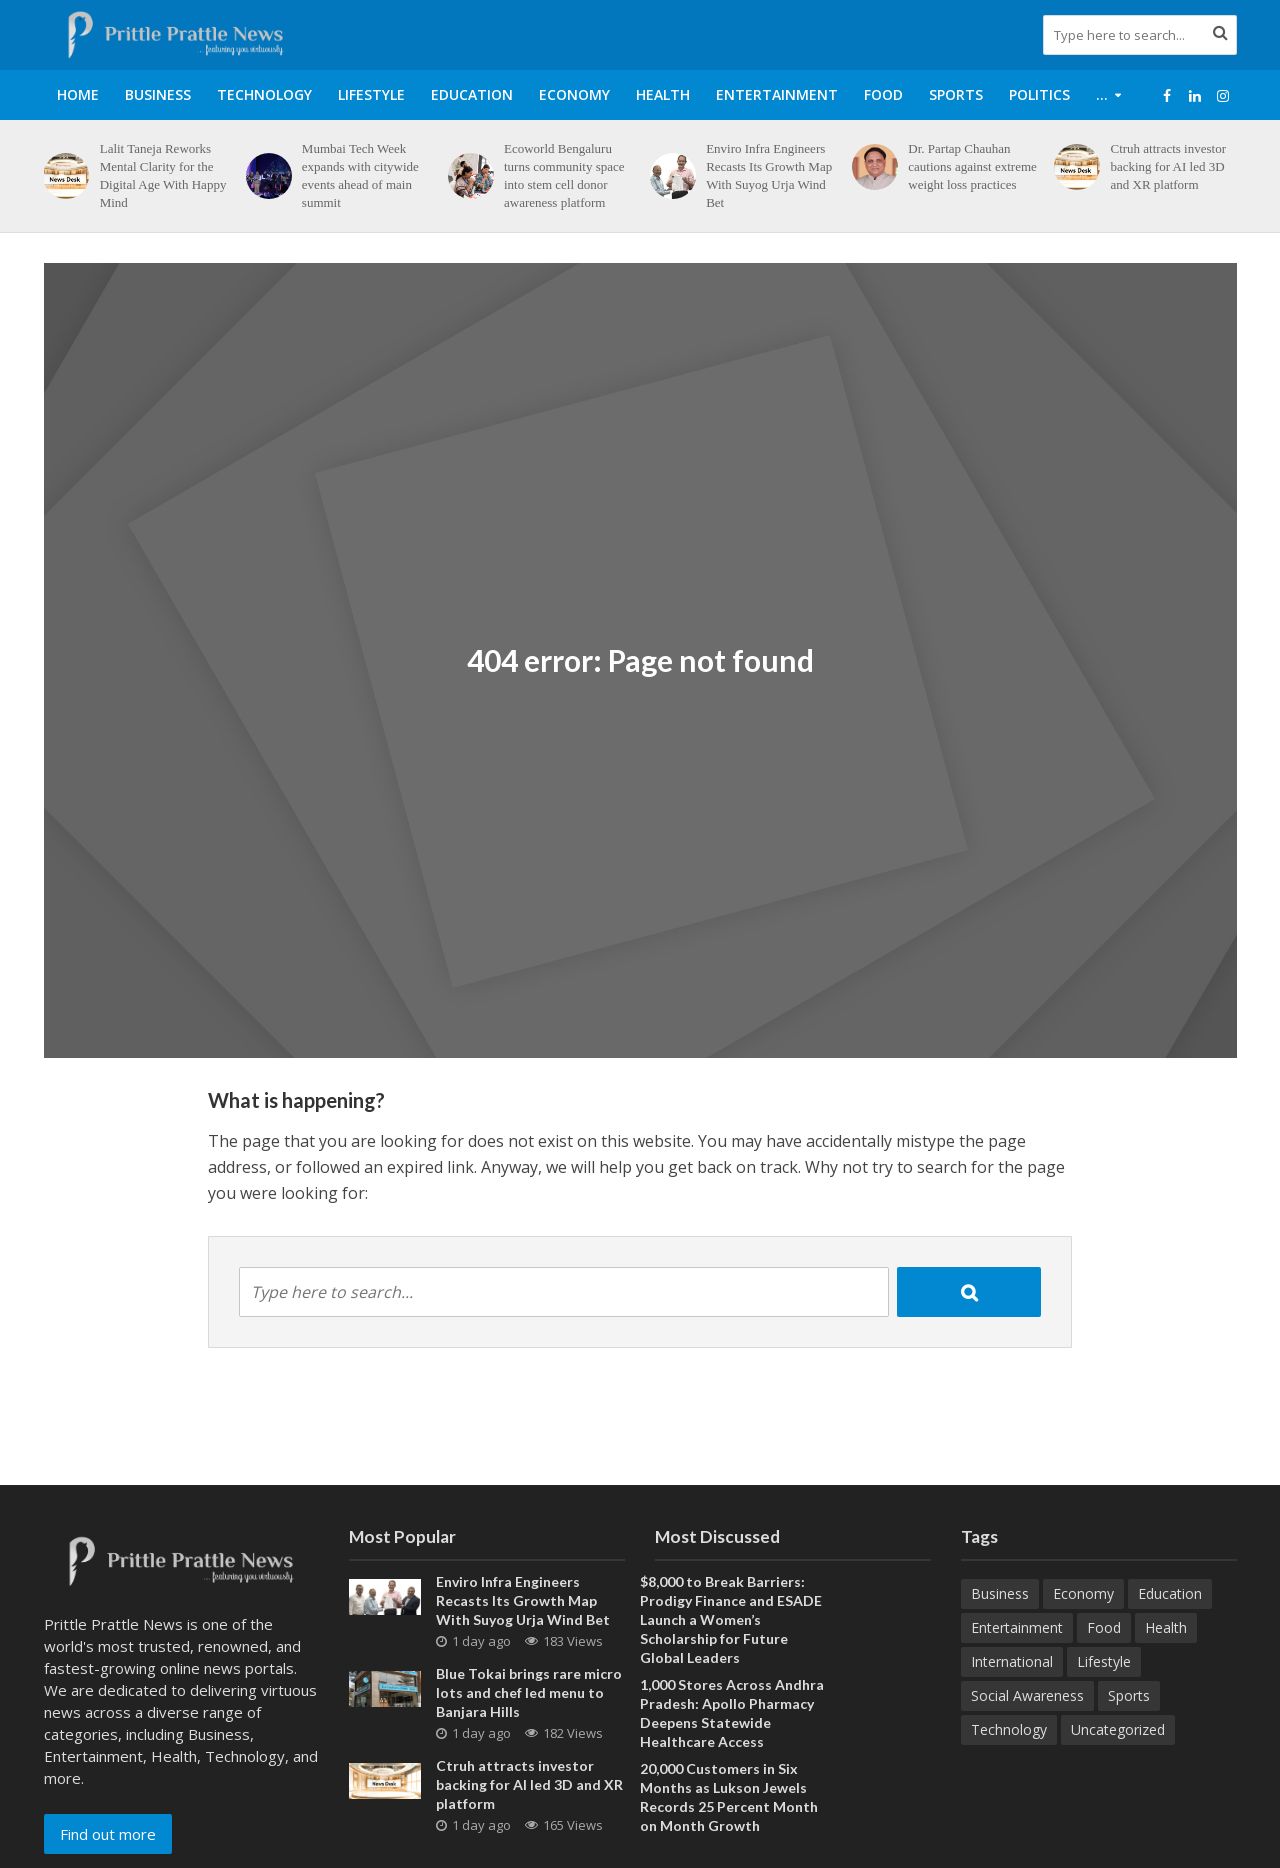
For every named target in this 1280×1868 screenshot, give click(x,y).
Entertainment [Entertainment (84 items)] (1017, 1627)
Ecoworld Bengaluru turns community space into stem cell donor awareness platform (564, 175)
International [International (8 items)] (1012, 1661)
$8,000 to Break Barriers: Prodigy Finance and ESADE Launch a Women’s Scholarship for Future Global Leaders (731, 1619)
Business (158, 94)
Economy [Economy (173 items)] (1083, 1593)
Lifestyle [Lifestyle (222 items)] (1104, 1661)
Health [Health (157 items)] (1166, 1627)
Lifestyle (371, 94)
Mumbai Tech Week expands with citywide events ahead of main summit (360, 175)
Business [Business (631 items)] (1000, 1593)
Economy (574, 94)
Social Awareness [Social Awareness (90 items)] (1027, 1695)
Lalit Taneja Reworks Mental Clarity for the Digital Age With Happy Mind (163, 175)
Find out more (108, 1834)
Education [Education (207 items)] (1170, 1593)
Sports (956, 94)
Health (663, 94)
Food (883, 94)
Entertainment (777, 94)
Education (472, 94)
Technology (264, 94)
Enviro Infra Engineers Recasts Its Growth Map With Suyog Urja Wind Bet (769, 175)
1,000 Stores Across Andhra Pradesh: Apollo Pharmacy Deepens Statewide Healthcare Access (732, 1713)
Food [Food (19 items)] (1104, 1627)
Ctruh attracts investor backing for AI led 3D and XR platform (1168, 166)
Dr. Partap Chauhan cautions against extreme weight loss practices (972, 166)
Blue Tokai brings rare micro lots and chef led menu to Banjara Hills (529, 1692)
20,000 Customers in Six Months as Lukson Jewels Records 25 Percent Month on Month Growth (729, 1797)
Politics (1039, 94)
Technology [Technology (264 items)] (1009, 1729)
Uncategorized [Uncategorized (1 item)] (1118, 1729)
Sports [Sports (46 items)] (1129, 1695)
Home (78, 94)
